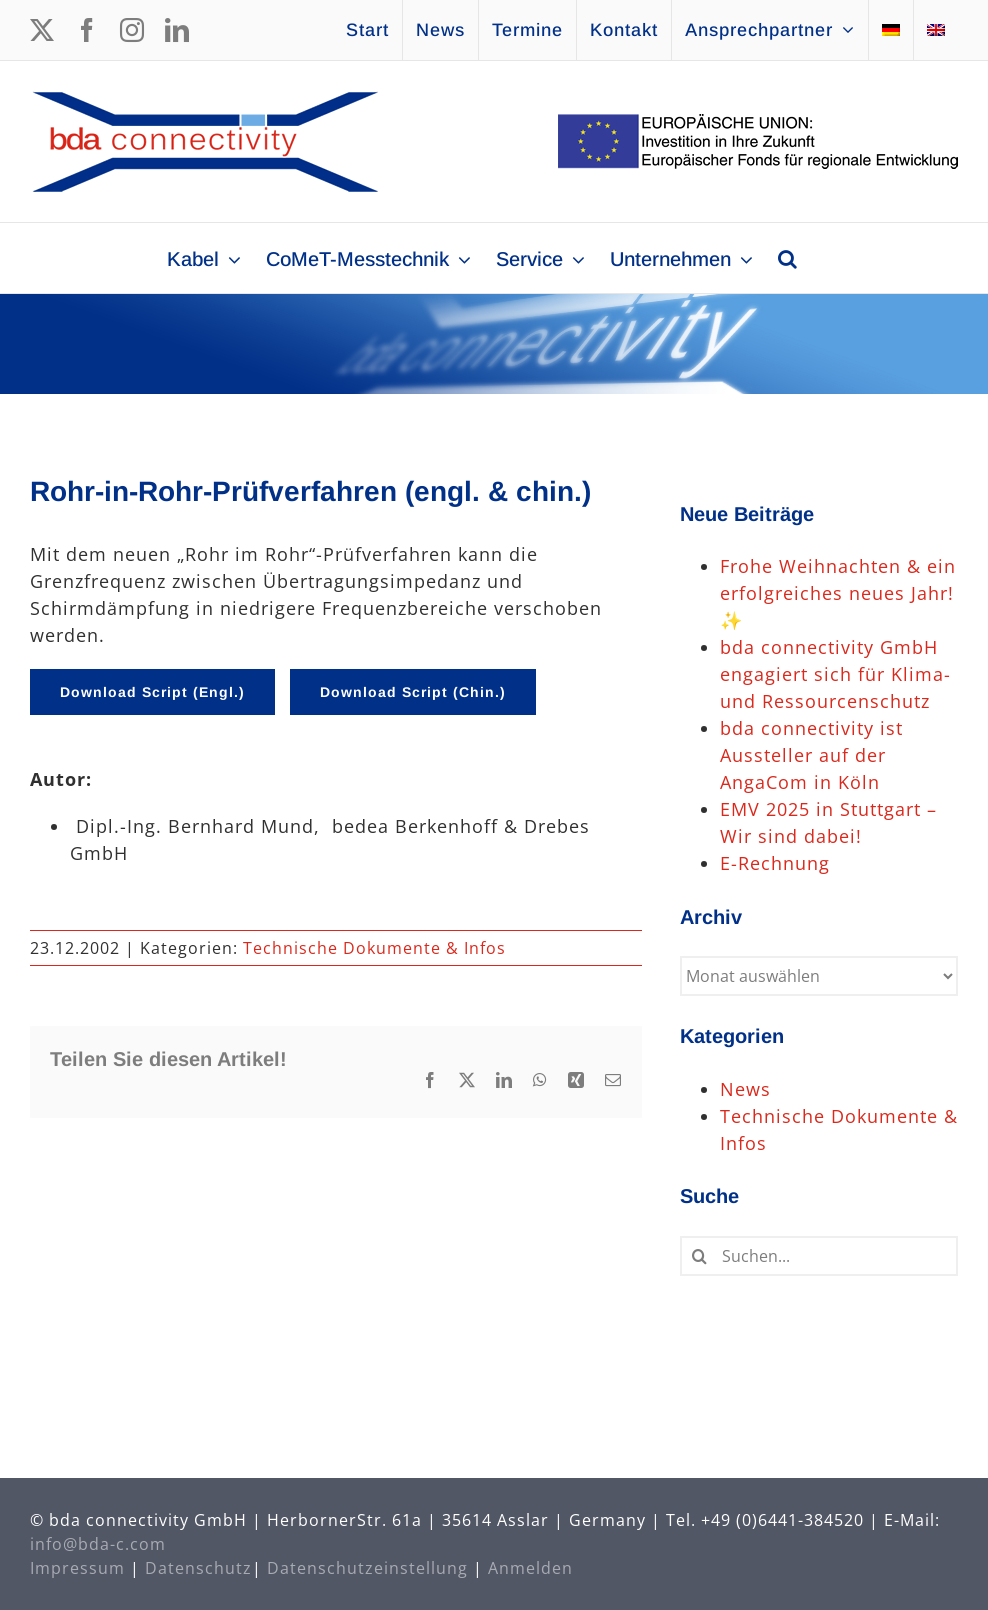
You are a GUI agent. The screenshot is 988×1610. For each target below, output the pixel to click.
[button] (787, 258)
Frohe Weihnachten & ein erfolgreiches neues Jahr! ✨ (838, 593)
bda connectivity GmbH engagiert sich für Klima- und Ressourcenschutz (835, 674)
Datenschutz (198, 1568)
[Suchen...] (819, 1256)
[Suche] (700, 1256)
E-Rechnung (775, 863)
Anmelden (530, 1568)
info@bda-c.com (98, 1544)
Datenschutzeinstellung (367, 1568)
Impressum (77, 1568)
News (745, 1089)
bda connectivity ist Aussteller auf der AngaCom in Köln (811, 755)
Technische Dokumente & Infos (374, 948)
